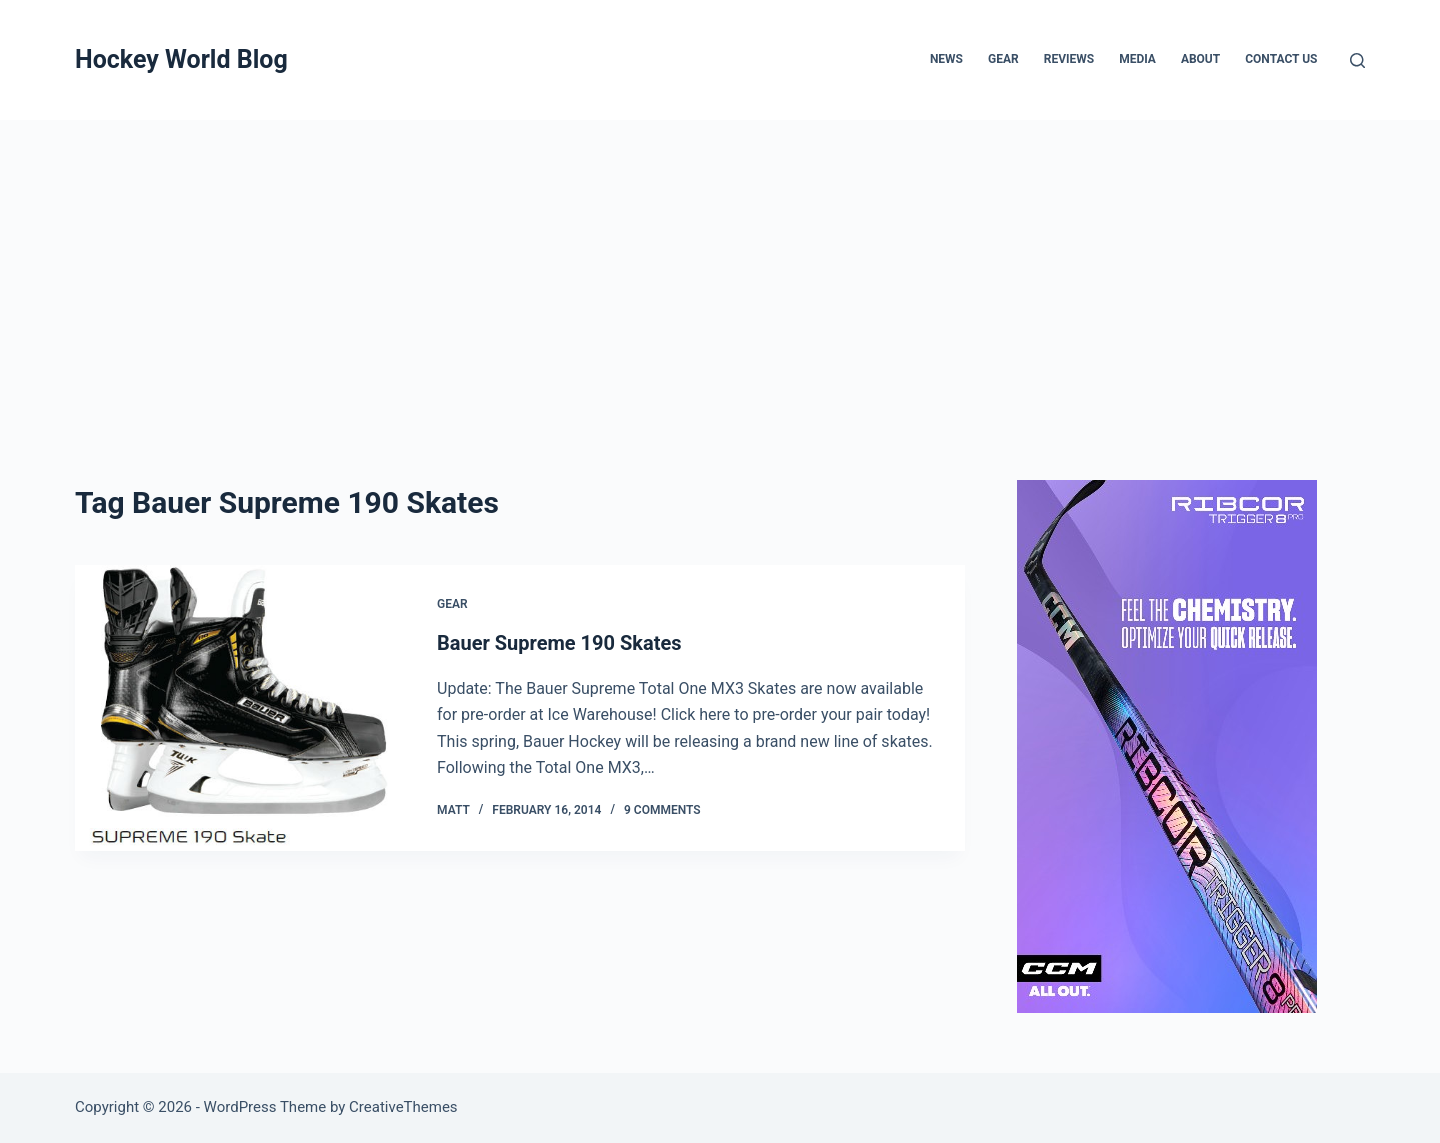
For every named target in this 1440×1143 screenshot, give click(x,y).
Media (1137, 59)
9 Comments (662, 810)
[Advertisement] (720, 270)
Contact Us (1281, 59)
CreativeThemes (403, 1107)
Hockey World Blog (181, 59)
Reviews (1069, 59)
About (1200, 59)
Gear (1003, 59)
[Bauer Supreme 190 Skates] (241, 708)
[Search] (1357, 60)
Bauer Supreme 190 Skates (559, 643)
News (946, 59)
